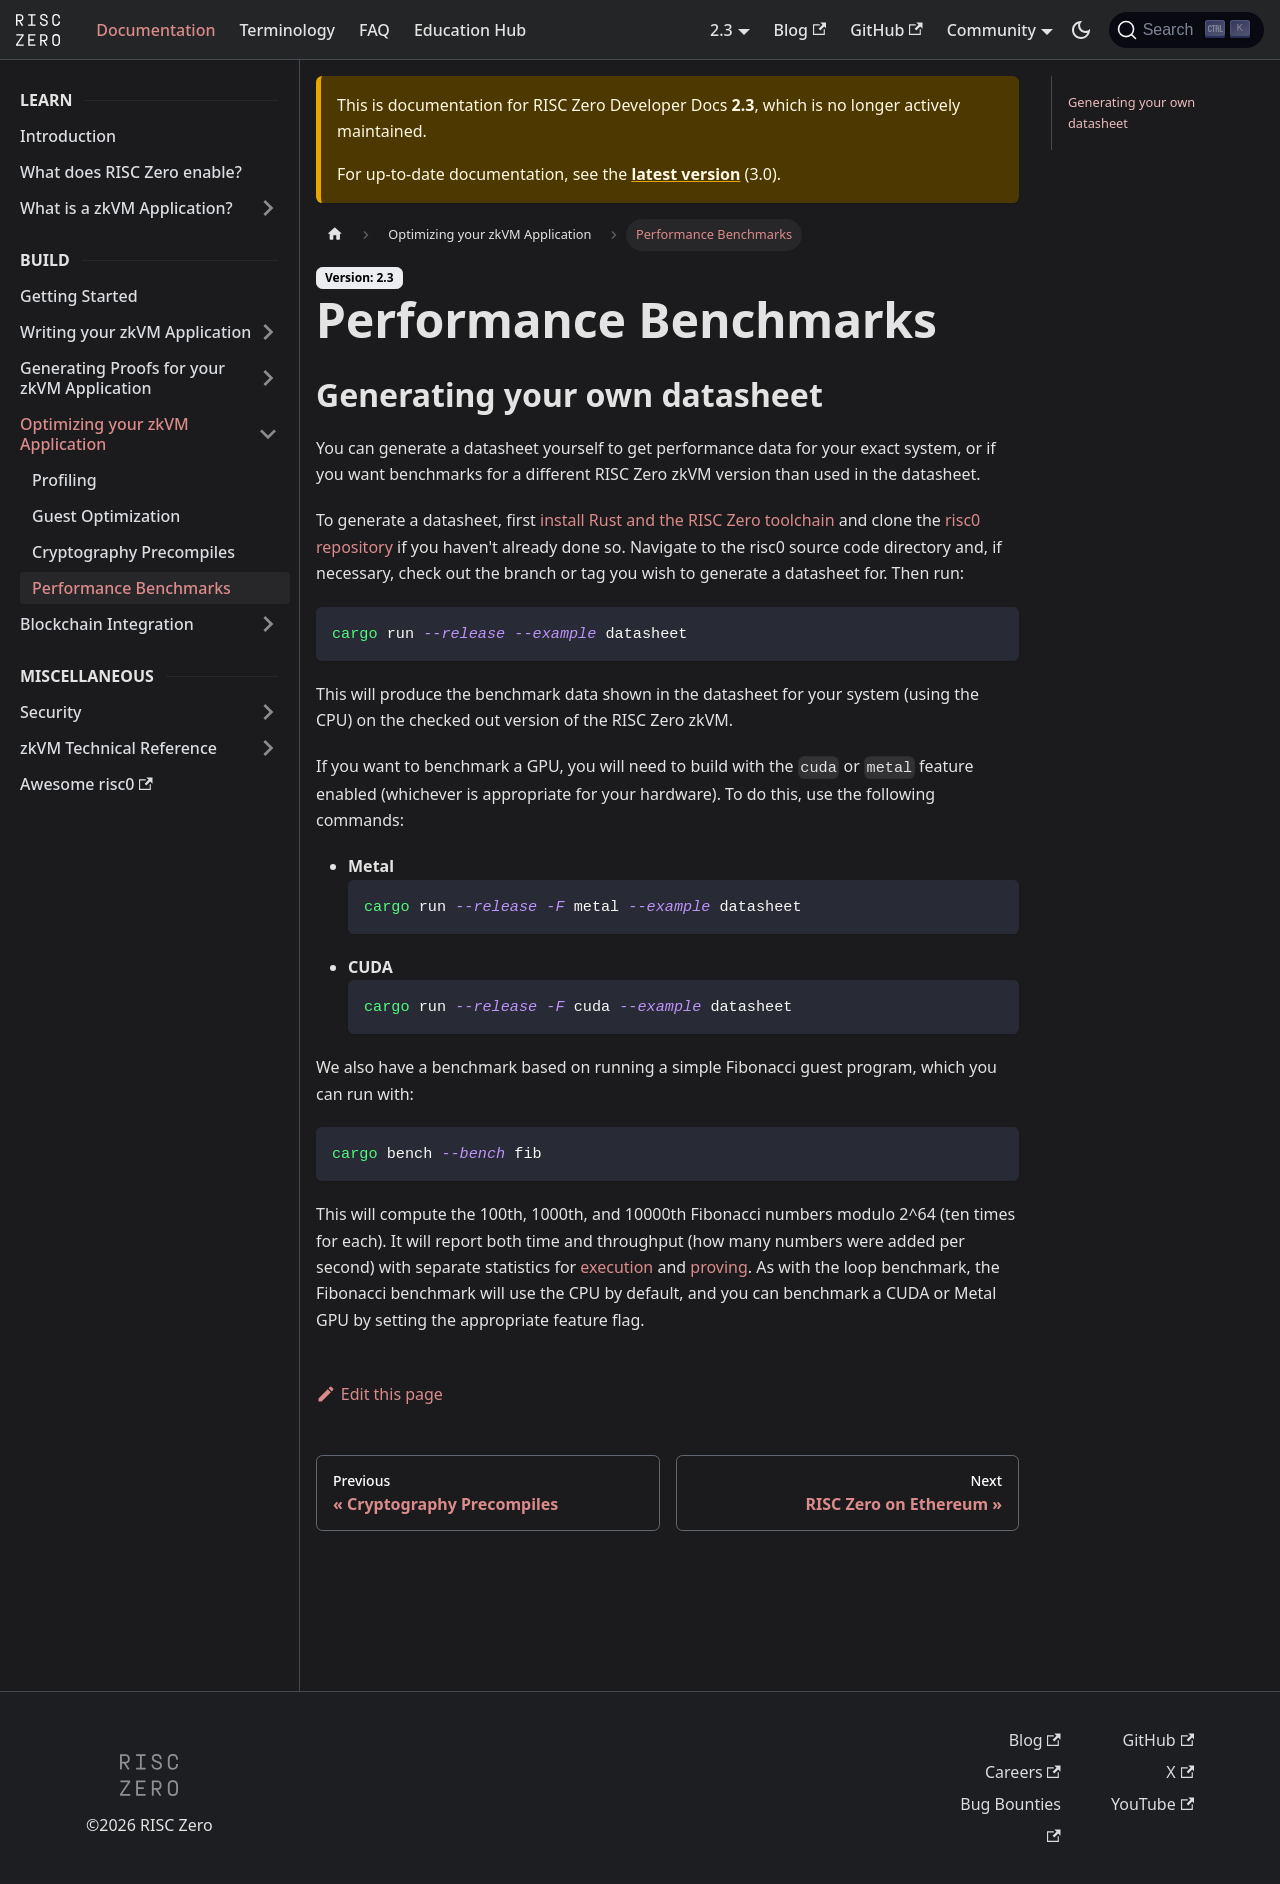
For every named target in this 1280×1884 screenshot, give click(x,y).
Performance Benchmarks (131, 588)
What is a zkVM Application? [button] (126, 208)
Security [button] (51, 712)
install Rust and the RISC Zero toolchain (687, 520)
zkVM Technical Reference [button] (118, 748)
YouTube (1152, 1804)
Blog (800, 30)
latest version (685, 174)
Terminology (287, 30)
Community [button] (991, 30)
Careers (1023, 1772)
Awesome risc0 (86, 784)
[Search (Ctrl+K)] (1186, 30)
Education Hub (470, 30)
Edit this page (379, 1394)
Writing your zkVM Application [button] (135, 332)
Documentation (155, 30)
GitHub (886, 30)
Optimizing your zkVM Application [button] (104, 434)
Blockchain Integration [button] (107, 624)
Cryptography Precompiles (133, 552)
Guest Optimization (106, 516)
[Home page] (335, 234)
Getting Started (79, 296)
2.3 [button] (721, 30)
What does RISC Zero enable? (131, 172)
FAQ (374, 30)
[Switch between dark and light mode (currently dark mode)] (1081, 30)
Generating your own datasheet (1131, 112)
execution (616, 1267)
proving (718, 1267)
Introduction (68, 136)
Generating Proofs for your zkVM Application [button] (122, 378)
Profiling (64, 480)
